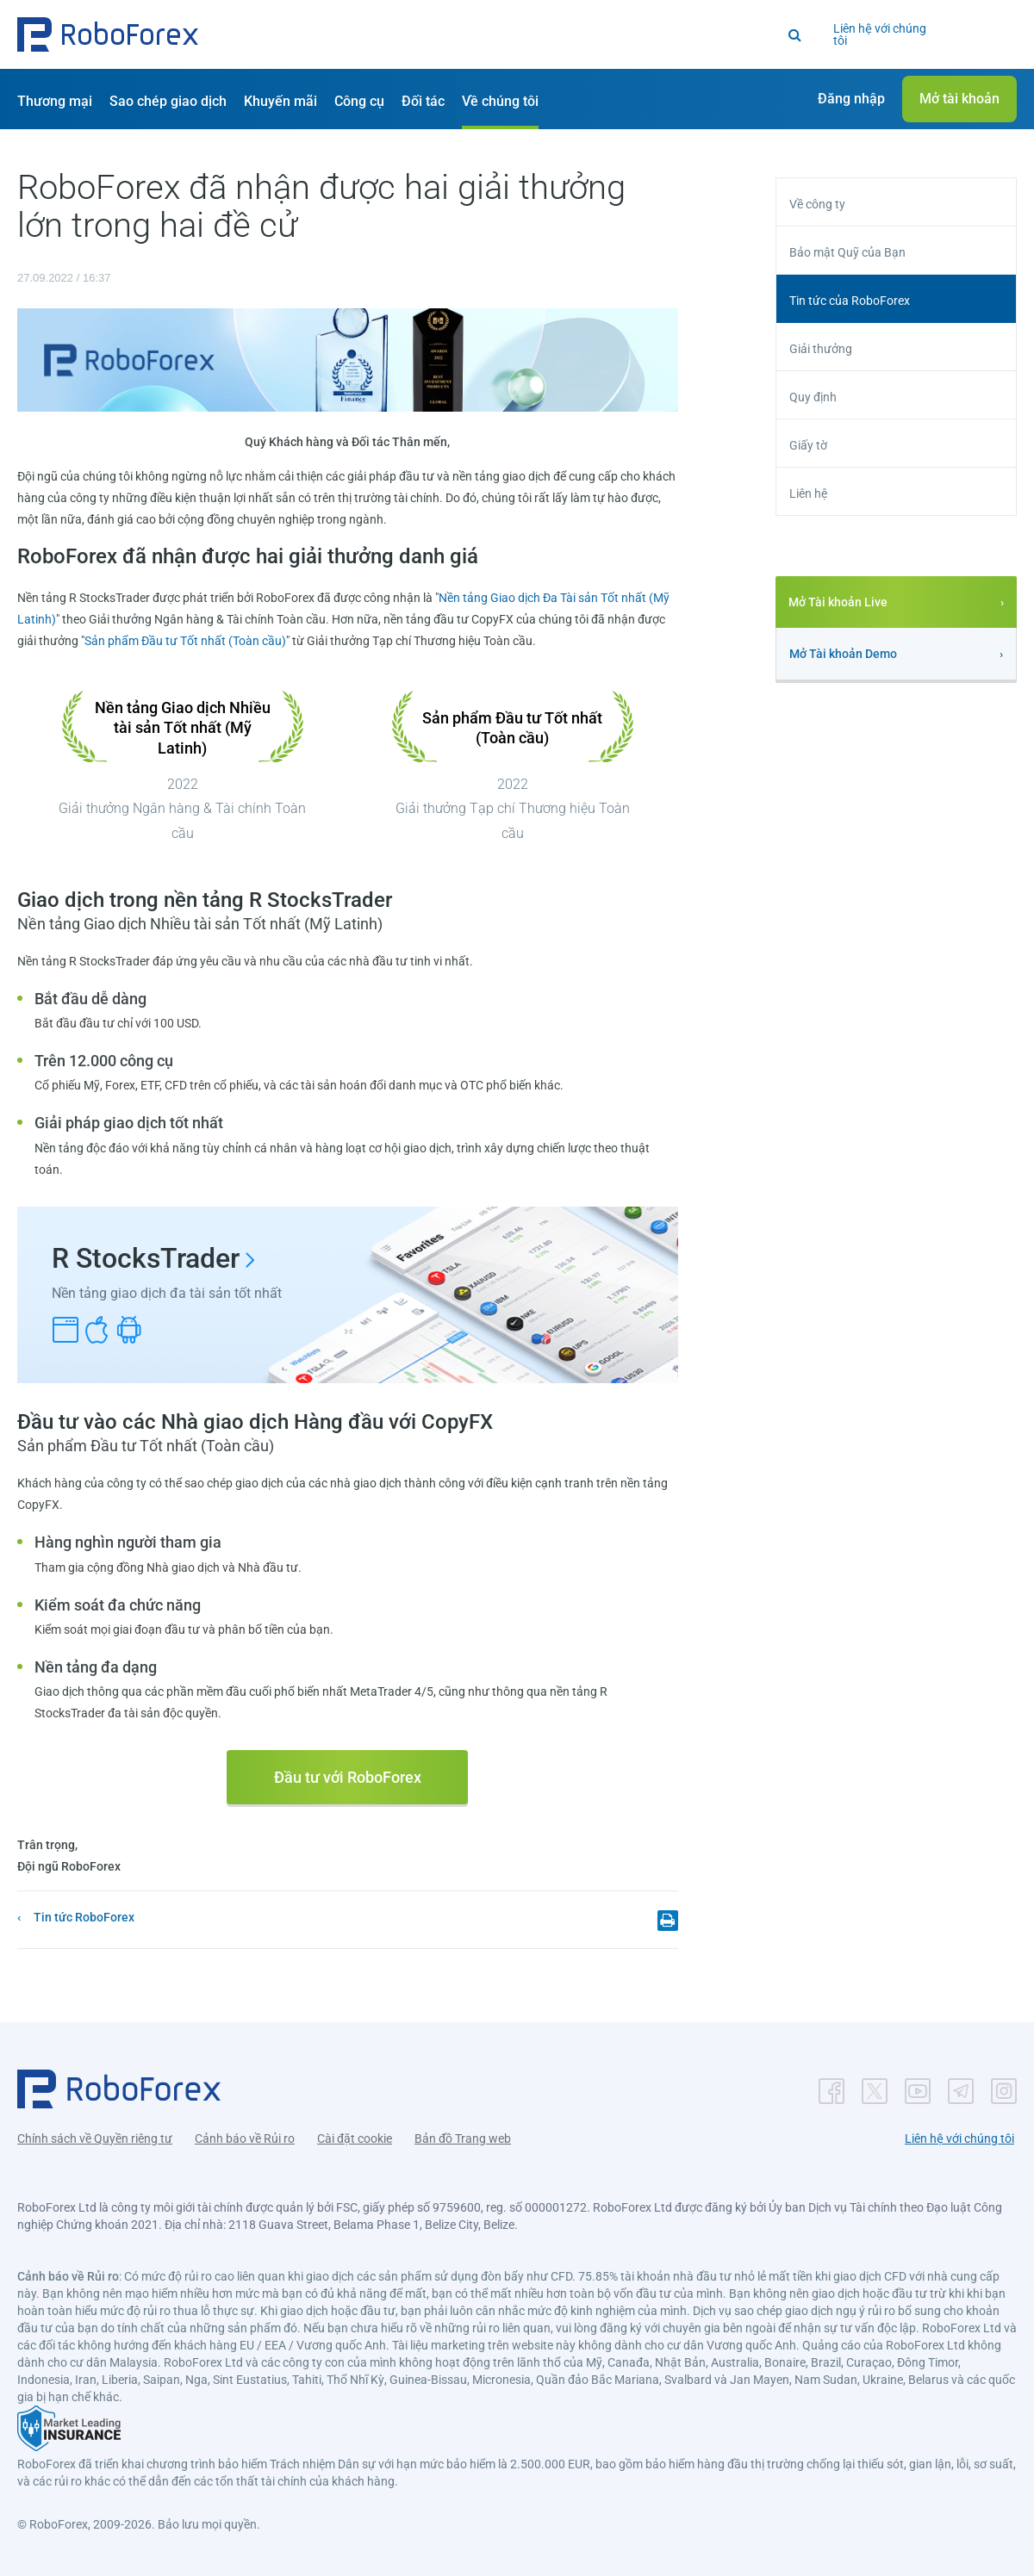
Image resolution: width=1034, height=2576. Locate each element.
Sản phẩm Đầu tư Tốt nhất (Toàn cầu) (185, 641)
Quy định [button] (813, 397)
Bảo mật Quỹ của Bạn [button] (847, 252)
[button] (107, 34)
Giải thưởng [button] (820, 349)
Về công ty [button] (817, 204)
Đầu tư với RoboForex (347, 1777)
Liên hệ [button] (808, 493)
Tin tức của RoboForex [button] (849, 300)
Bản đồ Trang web (462, 2138)
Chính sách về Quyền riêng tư (94, 2138)
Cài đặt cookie (354, 2138)
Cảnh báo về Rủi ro (245, 2138)
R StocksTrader (146, 1258)
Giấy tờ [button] (808, 445)
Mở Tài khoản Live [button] (838, 602)
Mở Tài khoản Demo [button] (843, 654)
